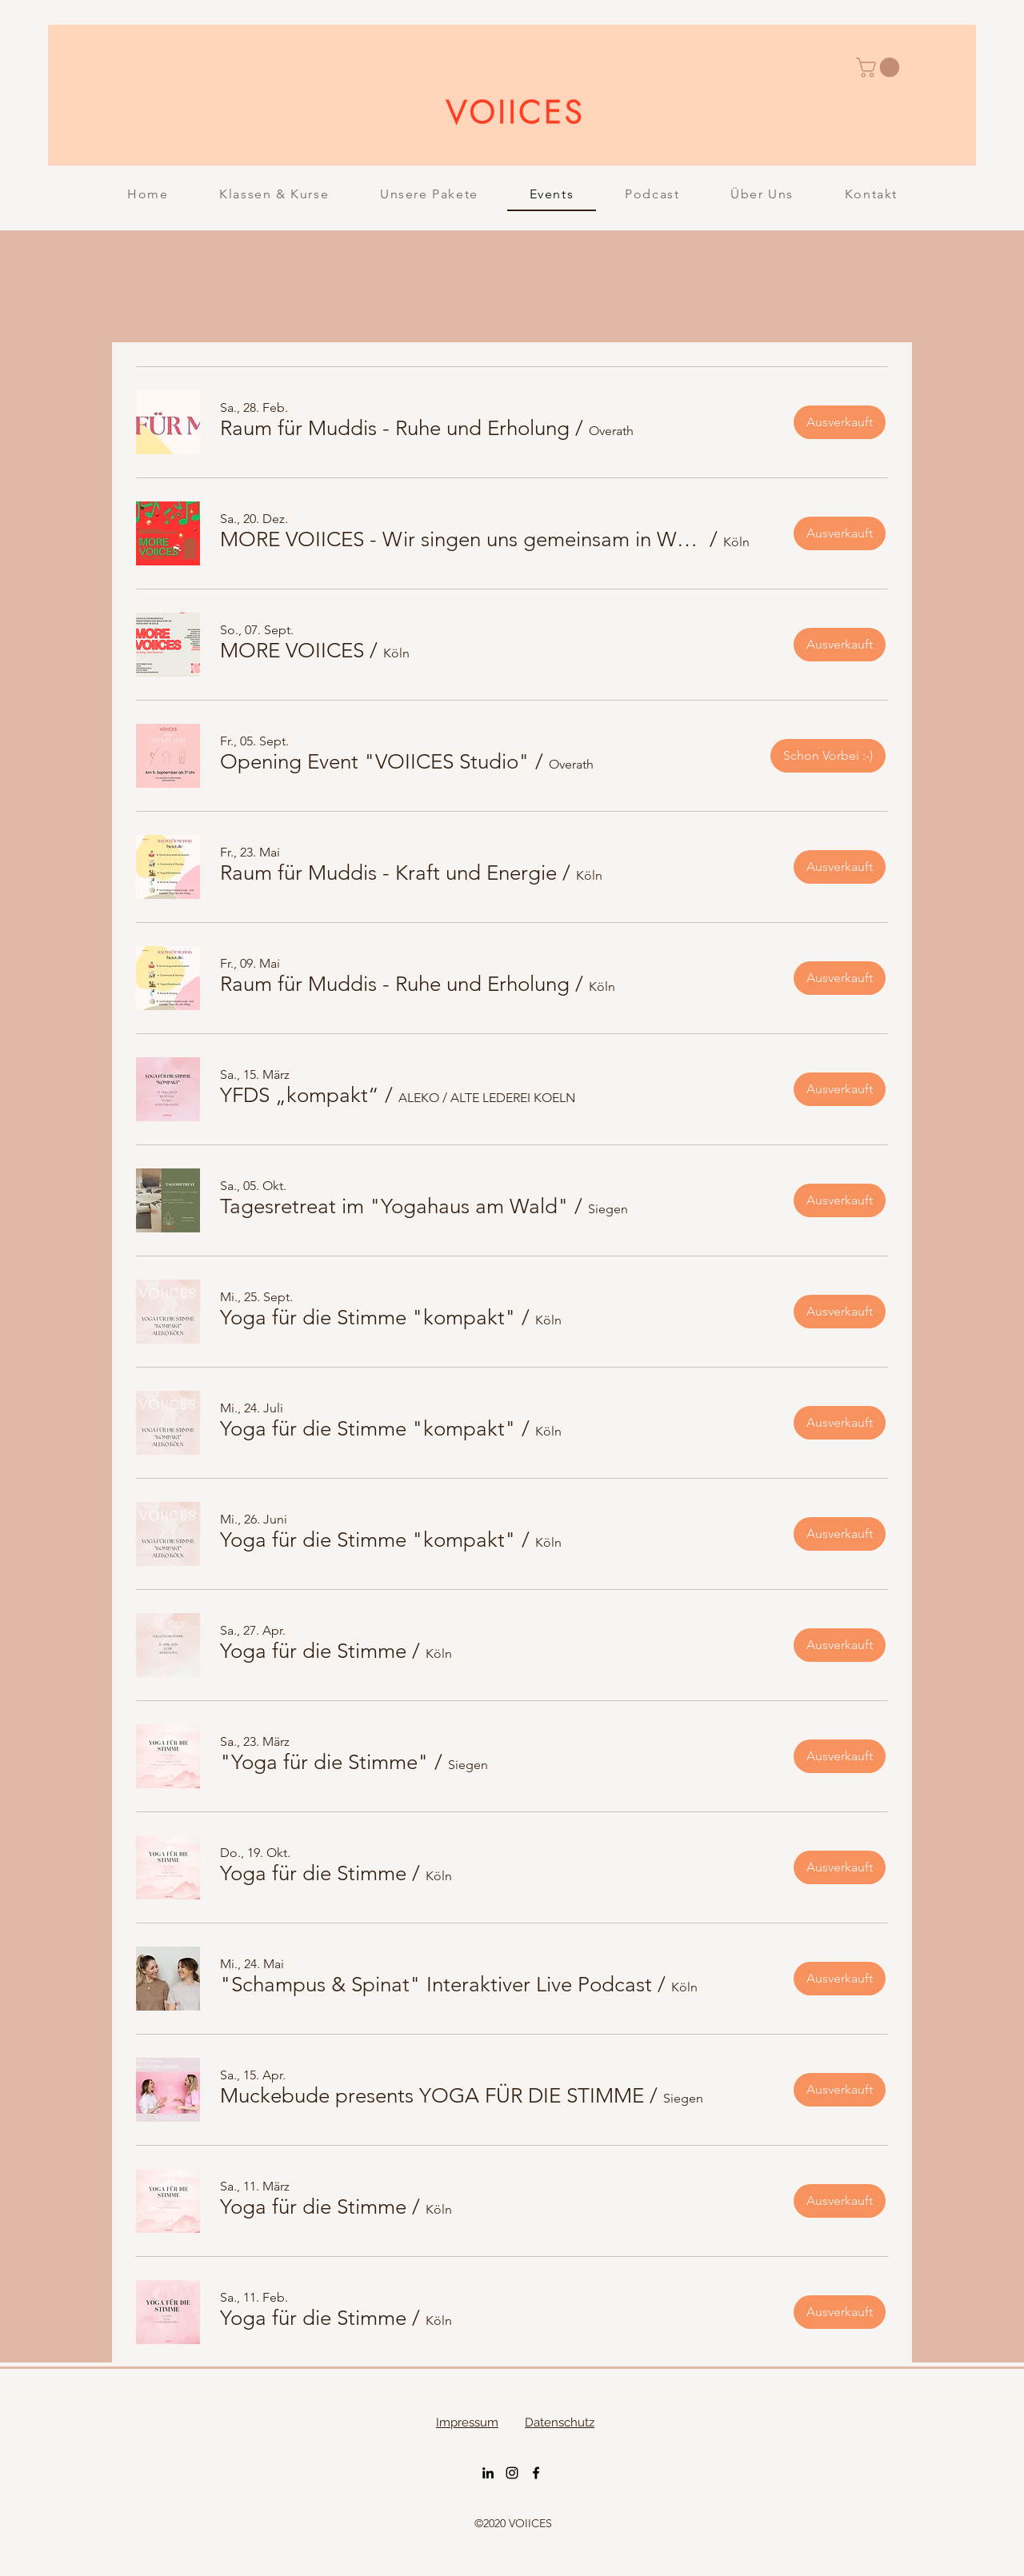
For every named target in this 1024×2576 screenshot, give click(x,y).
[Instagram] (512, 2473)
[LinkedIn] (488, 2473)
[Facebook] (536, 2473)
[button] (880, 67)
